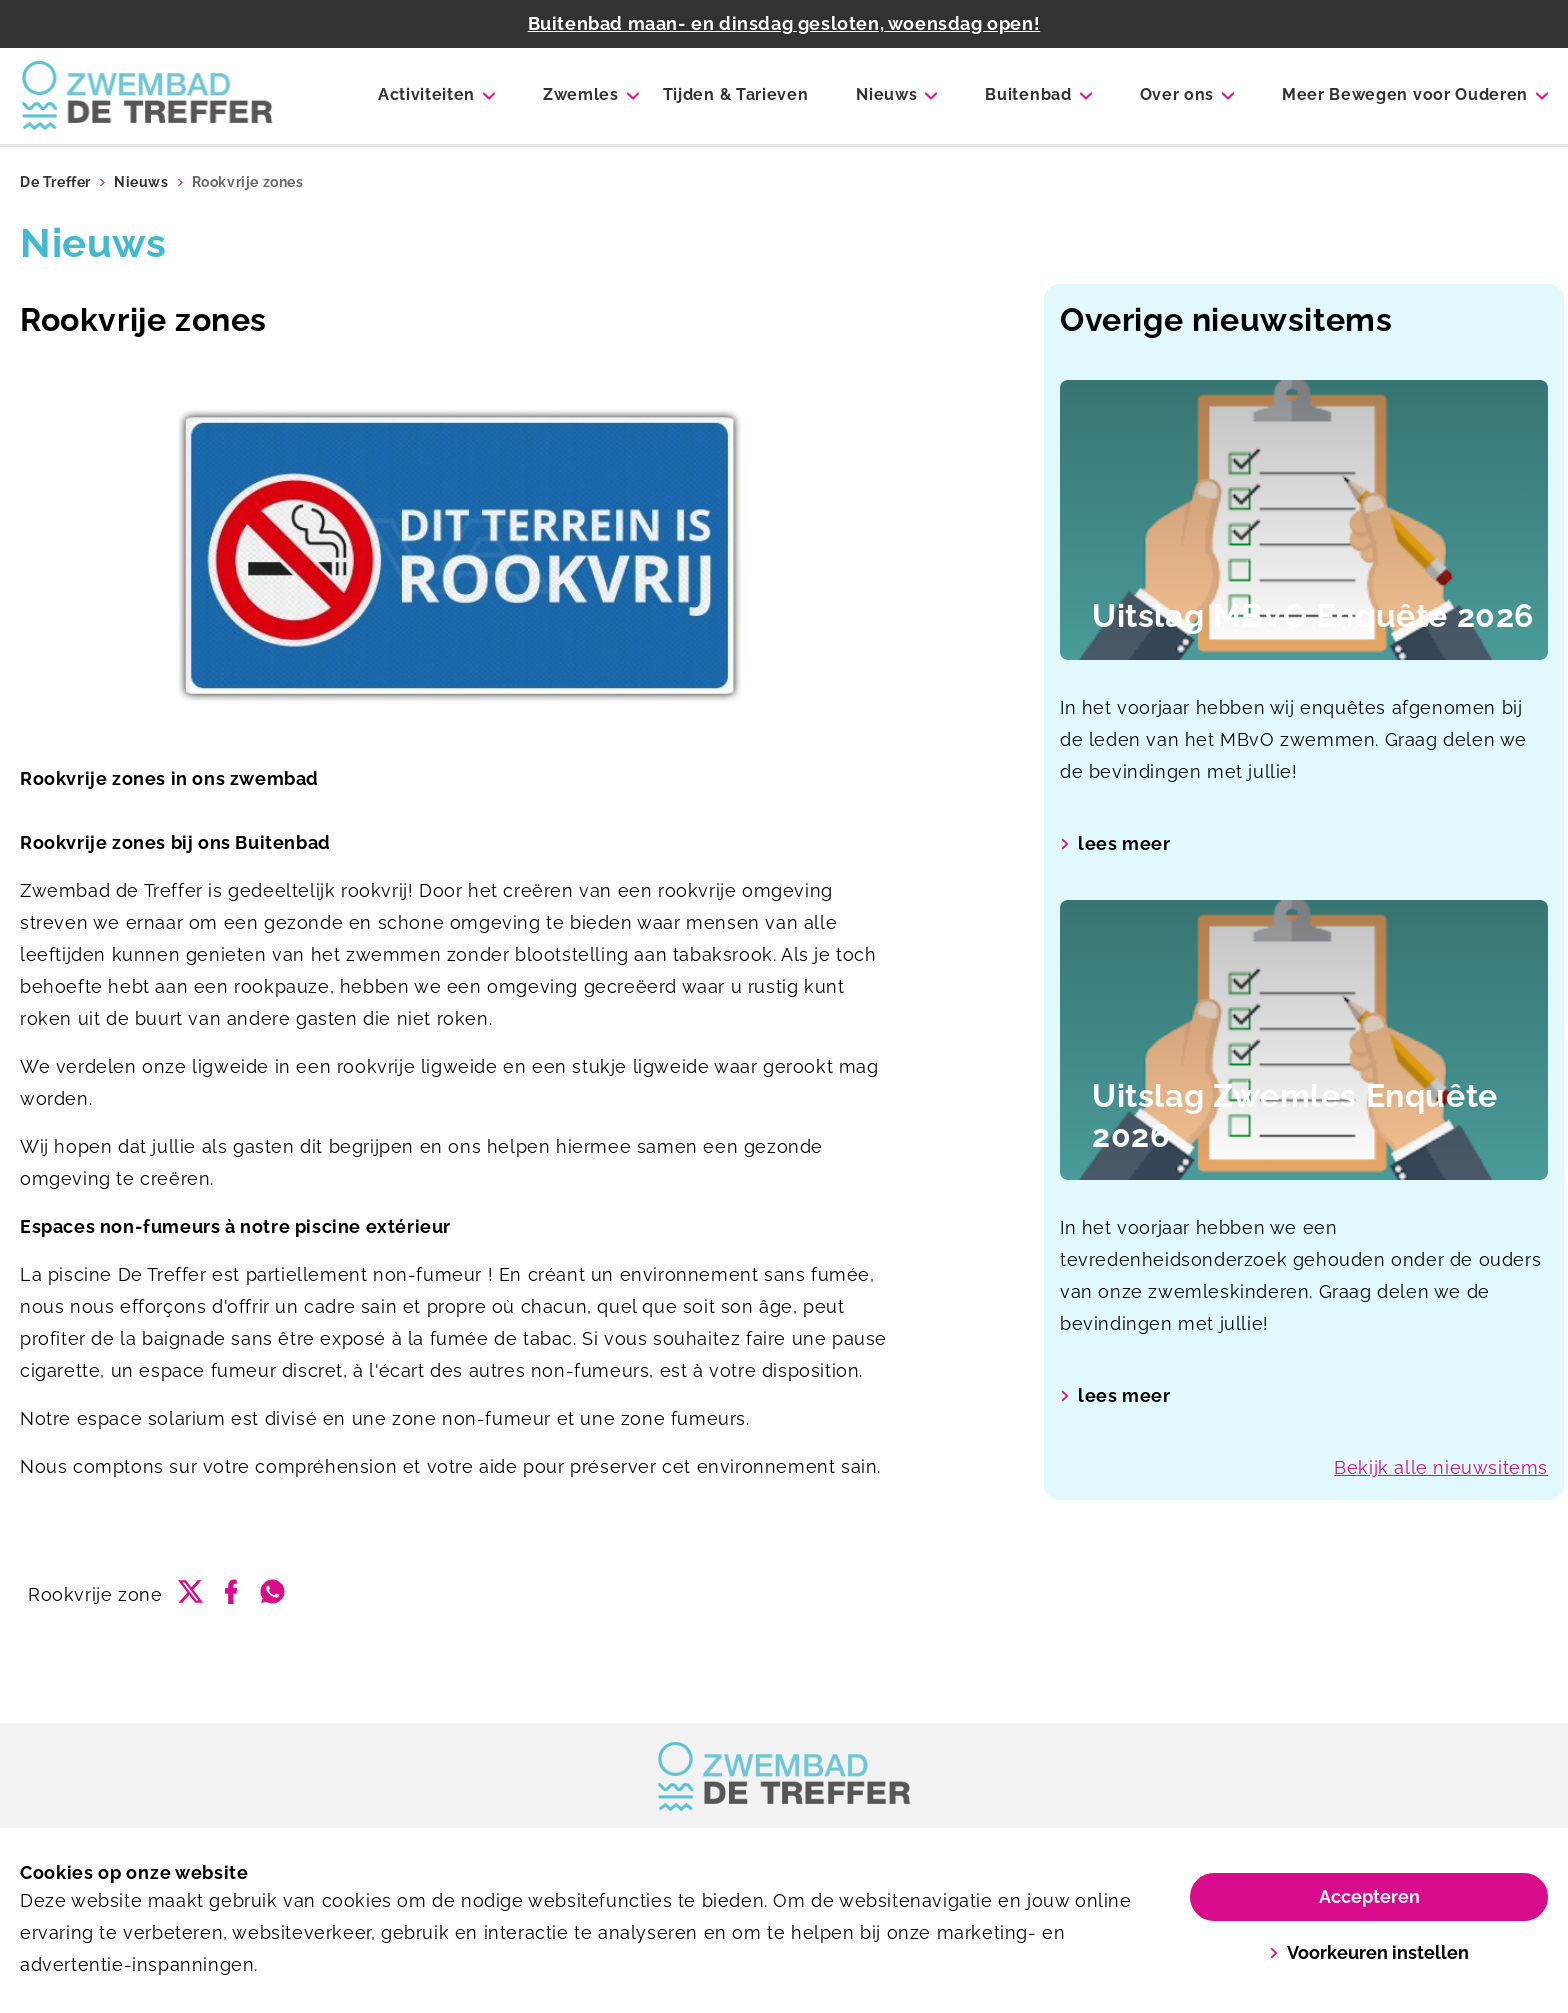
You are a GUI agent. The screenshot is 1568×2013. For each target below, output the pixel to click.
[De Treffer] (147, 96)
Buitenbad (1028, 94)
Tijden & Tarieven (736, 94)
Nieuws (886, 94)
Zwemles (581, 94)
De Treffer (55, 182)
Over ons (1177, 94)
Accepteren (1369, 1896)
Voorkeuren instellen (1369, 1952)
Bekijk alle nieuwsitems (1441, 1467)
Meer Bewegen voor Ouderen (1405, 94)
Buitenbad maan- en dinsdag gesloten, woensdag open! (784, 23)
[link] (784, 1777)
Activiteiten (426, 94)
